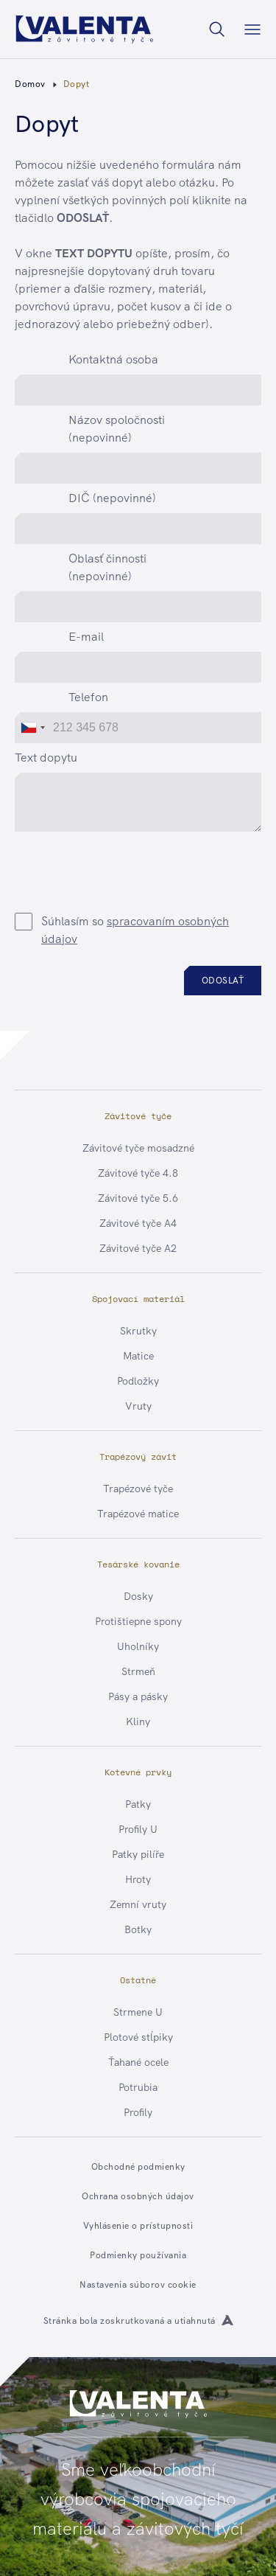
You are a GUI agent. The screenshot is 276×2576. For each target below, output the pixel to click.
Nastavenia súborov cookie (138, 2285)
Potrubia (138, 2087)
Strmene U (138, 2012)
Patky (138, 1804)
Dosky (138, 1596)
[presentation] (149, 866)
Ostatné (138, 1980)
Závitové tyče (138, 1116)
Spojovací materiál (138, 1298)
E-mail (86, 636)
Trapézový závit (138, 1456)
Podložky (138, 1381)
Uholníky (138, 1646)
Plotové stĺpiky (138, 2037)
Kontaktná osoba (113, 359)
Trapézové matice (138, 1513)
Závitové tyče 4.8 (138, 1173)
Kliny (138, 1721)
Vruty (138, 1406)
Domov (30, 84)
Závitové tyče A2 (138, 1248)
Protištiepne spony (138, 1621)
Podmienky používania (138, 2255)
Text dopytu (46, 757)
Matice (138, 1355)
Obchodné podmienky (138, 2167)
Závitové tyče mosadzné (138, 1148)
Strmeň (138, 1671)
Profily (138, 2112)
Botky (138, 1929)
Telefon (88, 697)
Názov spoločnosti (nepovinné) (116, 428)
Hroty (138, 1879)
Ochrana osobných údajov (138, 2196)
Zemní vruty (138, 1904)
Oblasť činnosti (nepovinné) (107, 567)
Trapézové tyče (138, 1488)
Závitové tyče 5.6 (138, 1198)
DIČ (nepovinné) (112, 498)
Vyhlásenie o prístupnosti (138, 2226)
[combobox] (32, 727)
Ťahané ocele (138, 2062)
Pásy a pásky (138, 1696)
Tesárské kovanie (138, 1564)
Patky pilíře (138, 1854)
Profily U (138, 1829)
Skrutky (138, 1330)
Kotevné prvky (138, 1772)
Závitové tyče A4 (138, 1223)
